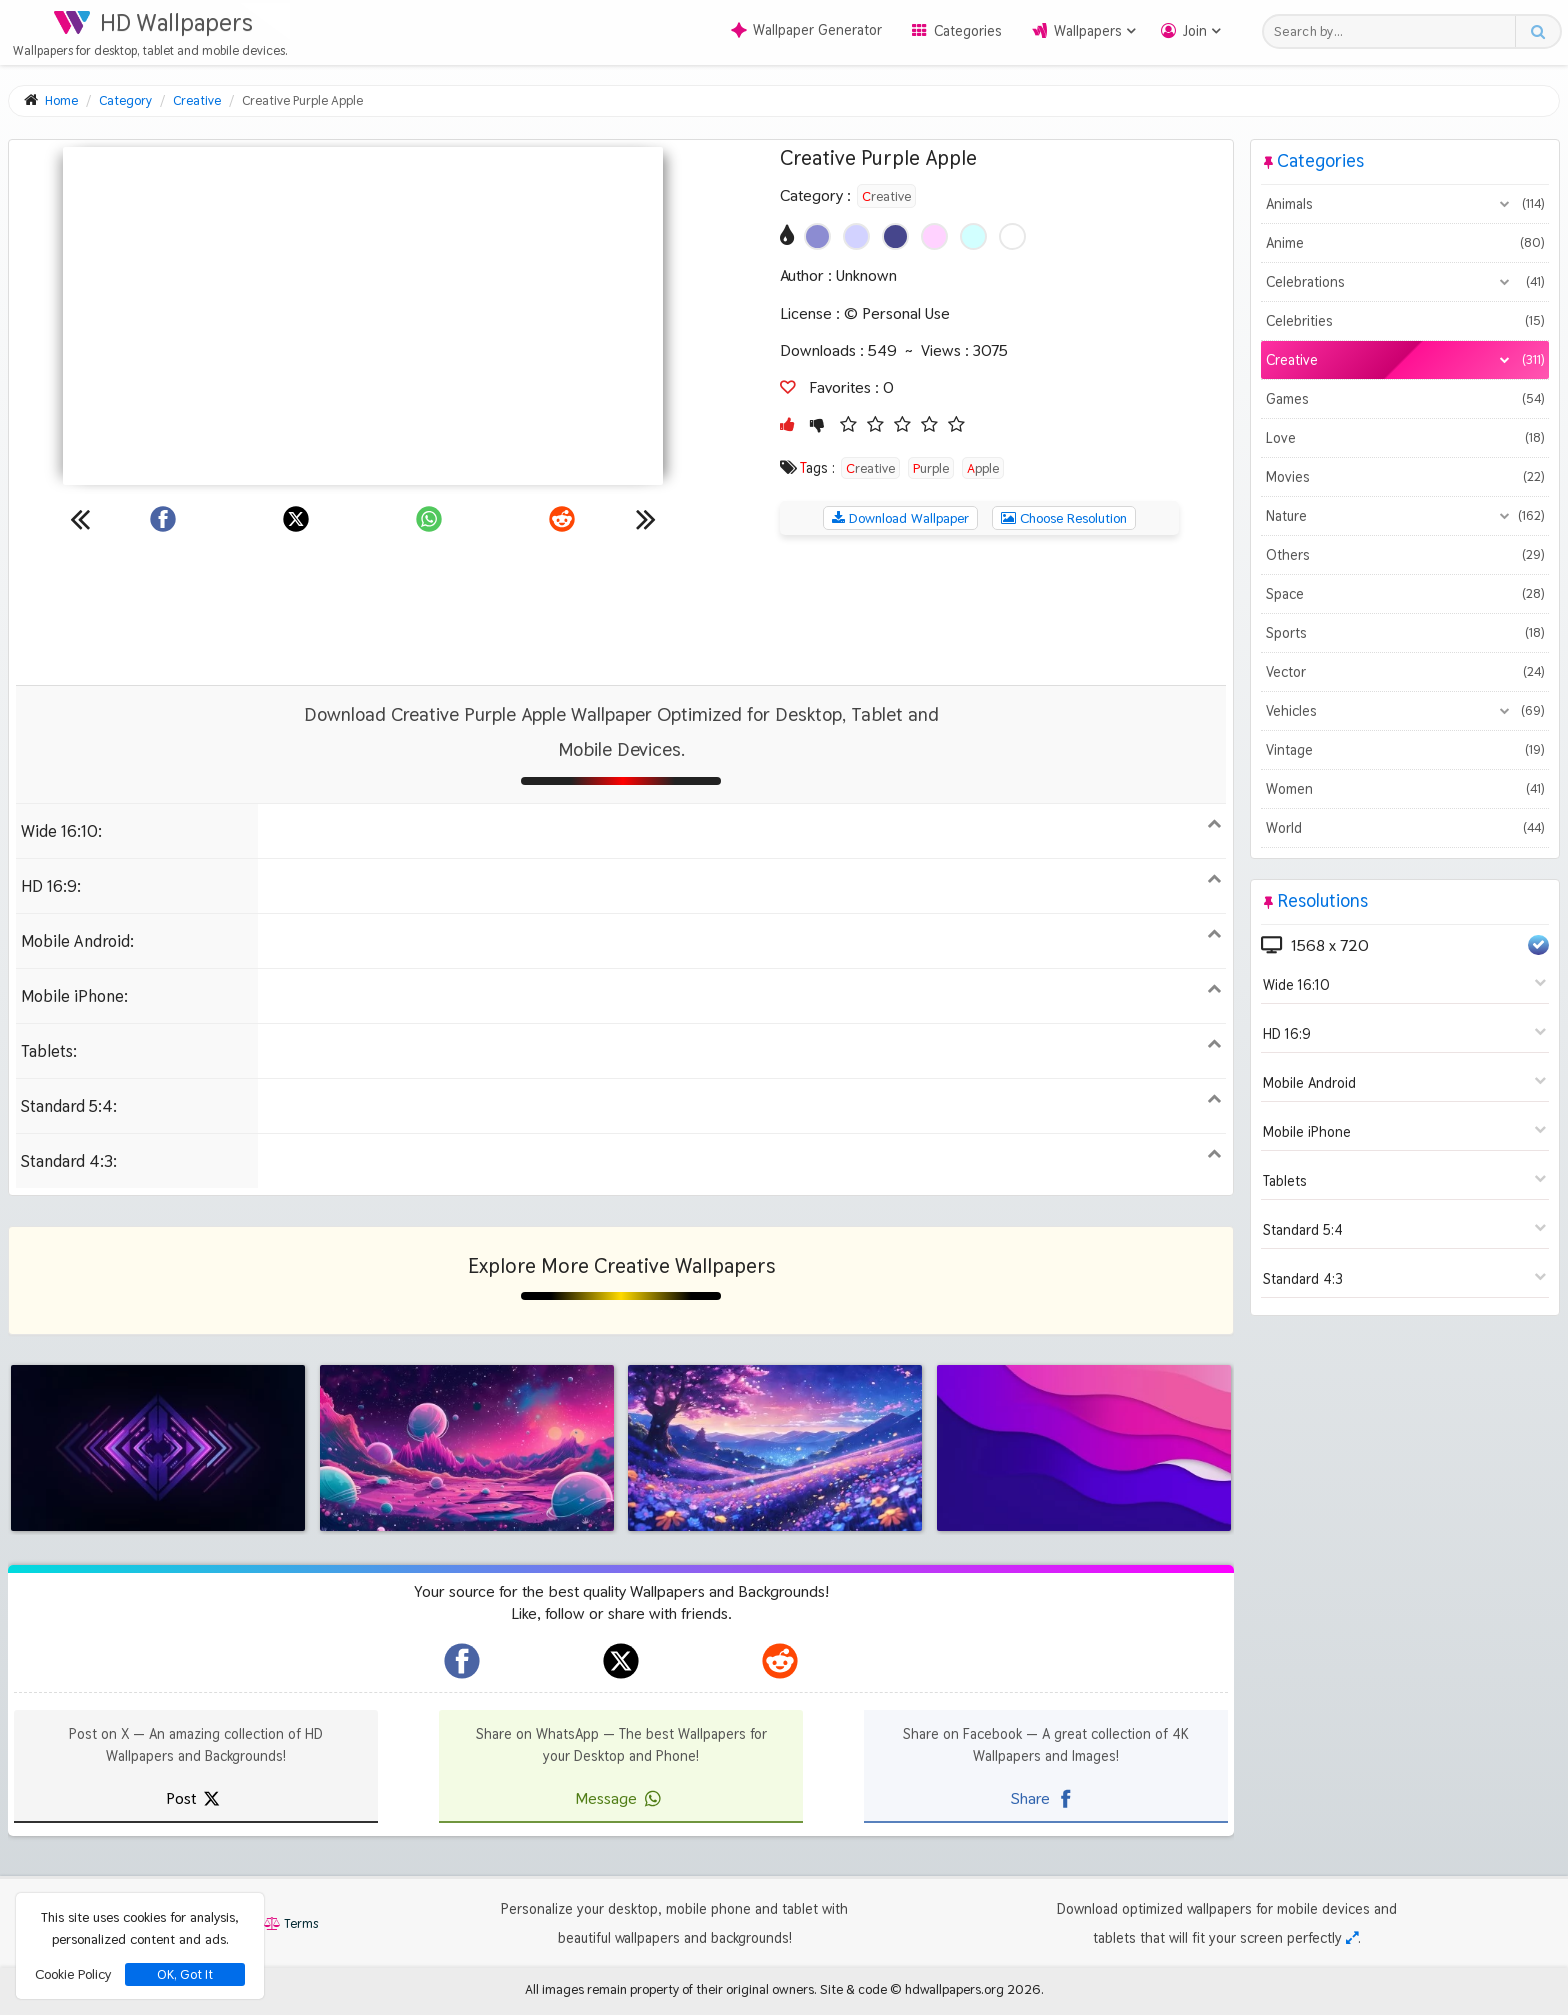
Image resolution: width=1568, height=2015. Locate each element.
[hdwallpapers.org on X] (621, 1661)
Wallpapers (1088, 31)
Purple (931, 468)
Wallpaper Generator (806, 30)
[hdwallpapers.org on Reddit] (780, 1661)
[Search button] (1537, 31)
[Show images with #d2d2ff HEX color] (856, 236)
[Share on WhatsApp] (429, 519)
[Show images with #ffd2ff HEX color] (934, 236)
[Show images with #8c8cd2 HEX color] (817, 236)
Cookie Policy (73, 1974)
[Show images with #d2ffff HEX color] (973, 236)
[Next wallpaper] (646, 519)
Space (1405, 594)
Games (1405, 399)
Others (1405, 555)
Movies (1405, 477)
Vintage (1405, 750)
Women (1405, 789)
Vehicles (1405, 711)
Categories (968, 31)
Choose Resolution (1064, 518)
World (1405, 828)
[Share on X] (296, 519)
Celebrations (1405, 282)
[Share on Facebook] (163, 519)
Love (1405, 438)
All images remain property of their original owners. (671, 1989)
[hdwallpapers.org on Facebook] (462, 1661)
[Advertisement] (621, 610)
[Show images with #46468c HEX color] (895, 236)
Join (1195, 31)
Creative (886, 196)
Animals (1405, 204)
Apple (983, 468)
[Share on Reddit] (562, 519)
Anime (1405, 243)
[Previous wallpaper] (80, 519)
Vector (1405, 672)
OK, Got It (185, 1974)
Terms (291, 1923)
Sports (1405, 633)
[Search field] (1394, 31)
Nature (1405, 516)
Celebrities (1405, 321)
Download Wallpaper (900, 518)
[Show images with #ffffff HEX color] (1012, 236)
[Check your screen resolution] (1352, 1938)
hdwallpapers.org (954, 1989)
